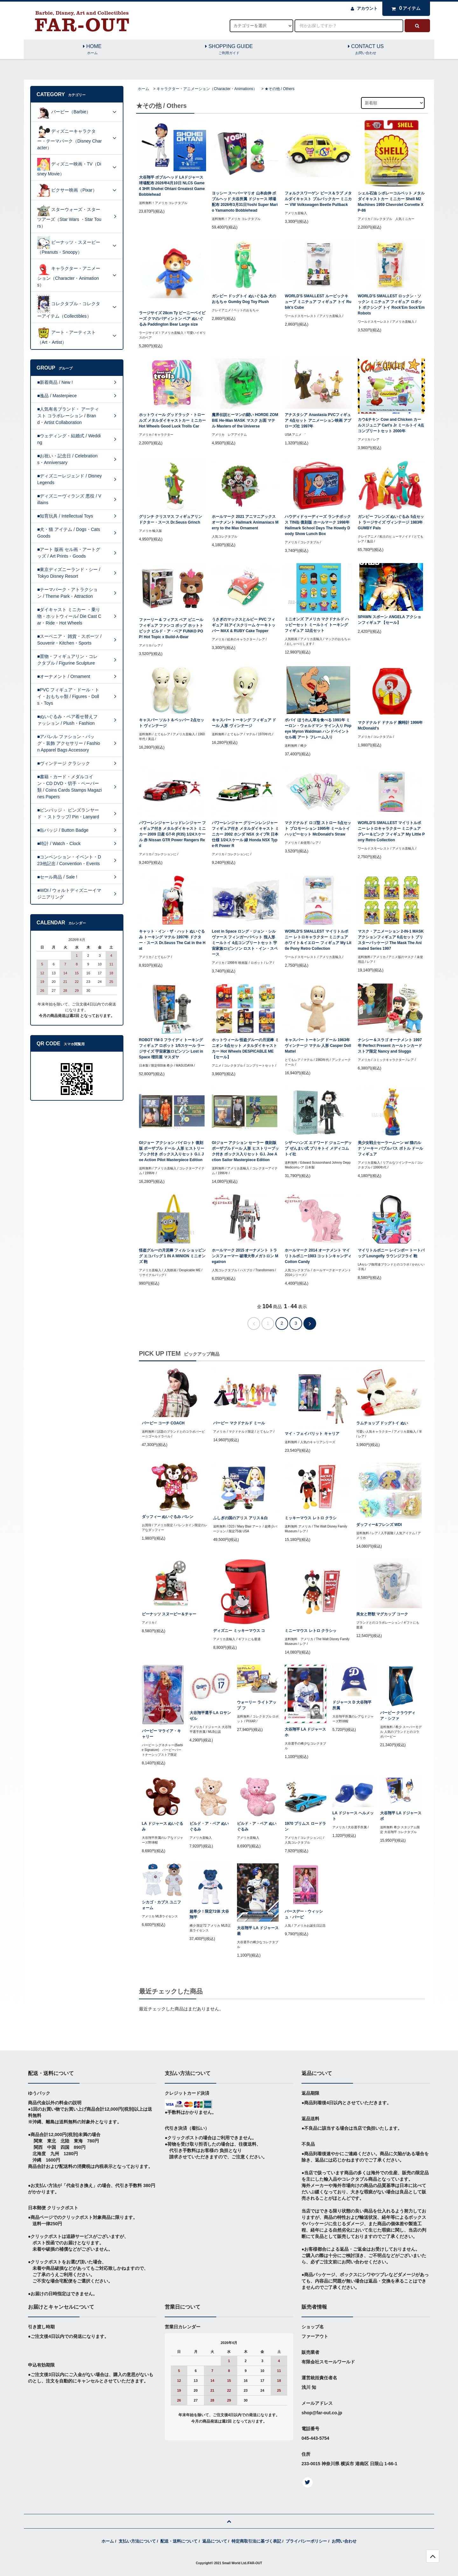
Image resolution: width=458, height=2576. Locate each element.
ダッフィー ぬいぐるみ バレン (168, 1516)
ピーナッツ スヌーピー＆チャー (169, 1614)
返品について (214, 2541)
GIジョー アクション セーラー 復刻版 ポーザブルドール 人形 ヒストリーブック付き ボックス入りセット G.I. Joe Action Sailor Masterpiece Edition (245, 1151)
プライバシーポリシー (306, 2541)
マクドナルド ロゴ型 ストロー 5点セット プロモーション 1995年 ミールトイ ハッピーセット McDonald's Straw (318, 828)
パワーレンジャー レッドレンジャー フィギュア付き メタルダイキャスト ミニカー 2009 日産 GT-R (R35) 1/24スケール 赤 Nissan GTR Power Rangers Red (172, 834)
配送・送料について (179, 2541)
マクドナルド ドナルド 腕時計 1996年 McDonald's (390, 725)
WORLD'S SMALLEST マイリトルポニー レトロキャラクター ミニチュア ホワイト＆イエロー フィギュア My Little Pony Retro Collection (318, 940)
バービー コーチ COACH (163, 1423)
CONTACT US (366, 50)
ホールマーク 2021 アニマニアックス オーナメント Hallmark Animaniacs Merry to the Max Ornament (245, 522)
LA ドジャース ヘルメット (353, 1816)
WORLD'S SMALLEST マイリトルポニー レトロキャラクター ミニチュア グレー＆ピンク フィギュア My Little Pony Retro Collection (391, 831)
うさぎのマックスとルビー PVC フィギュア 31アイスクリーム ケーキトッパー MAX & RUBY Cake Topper (243, 625)
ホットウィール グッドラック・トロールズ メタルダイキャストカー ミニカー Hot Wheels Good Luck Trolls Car (172, 420)
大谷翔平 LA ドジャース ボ (400, 1816)
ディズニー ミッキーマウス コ (239, 1630)
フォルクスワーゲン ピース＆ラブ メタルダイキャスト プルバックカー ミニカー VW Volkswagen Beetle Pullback (318, 199)
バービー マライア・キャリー (161, 1734)
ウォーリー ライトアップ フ (256, 1705)
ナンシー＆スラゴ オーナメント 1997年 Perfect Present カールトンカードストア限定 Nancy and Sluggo (390, 1046)
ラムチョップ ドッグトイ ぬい (382, 1423)
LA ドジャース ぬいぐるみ (162, 1826)
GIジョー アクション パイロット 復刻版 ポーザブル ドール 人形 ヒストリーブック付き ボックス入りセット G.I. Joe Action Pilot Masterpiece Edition (171, 1151)
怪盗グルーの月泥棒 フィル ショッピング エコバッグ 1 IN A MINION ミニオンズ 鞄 (172, 1256)
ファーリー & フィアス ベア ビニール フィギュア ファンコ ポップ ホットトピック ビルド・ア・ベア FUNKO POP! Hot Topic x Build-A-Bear (171, 628)
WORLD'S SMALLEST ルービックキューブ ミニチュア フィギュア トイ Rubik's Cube (318, 302)
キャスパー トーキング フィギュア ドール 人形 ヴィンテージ (244, 723)
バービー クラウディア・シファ (397, 1716)
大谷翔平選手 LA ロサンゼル (210, 1716)
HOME (92, 50)
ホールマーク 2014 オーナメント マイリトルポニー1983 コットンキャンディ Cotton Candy (318, 1256)
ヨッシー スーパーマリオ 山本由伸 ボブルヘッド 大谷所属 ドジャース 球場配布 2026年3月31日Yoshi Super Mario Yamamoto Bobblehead (245, 202)
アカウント (367, 8)
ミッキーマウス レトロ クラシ (311, 1518)
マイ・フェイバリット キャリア (312, 1433)
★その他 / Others (280, 89)
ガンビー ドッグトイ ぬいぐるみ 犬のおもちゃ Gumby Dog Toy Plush (244, 299)
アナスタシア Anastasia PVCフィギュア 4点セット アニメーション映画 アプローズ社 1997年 (318, 420)
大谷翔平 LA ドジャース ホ (305, 1732)
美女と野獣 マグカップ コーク (382, 1614)
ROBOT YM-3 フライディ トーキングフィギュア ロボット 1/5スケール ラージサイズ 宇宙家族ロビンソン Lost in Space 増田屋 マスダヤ (172, 1048)
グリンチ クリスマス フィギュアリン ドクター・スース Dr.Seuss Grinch (170, 519)
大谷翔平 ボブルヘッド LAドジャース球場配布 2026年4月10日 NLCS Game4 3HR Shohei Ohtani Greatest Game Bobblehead (172, 186)
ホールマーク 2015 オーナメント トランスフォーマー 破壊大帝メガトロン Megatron (245, 1256)
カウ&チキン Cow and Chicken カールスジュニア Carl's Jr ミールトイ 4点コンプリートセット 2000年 (391, 425)
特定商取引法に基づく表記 (256, 2541)
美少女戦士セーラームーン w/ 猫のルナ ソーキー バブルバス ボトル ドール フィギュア (390, 1148)
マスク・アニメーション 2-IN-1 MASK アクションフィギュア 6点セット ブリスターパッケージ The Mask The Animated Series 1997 (391, 940)
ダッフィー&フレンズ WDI (379, 1524)
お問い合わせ (344, 2541)
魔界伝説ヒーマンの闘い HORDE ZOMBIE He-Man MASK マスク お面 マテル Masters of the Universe (245, 420)
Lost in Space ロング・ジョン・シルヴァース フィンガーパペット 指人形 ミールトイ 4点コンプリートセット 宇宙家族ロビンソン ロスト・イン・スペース (245, 942)
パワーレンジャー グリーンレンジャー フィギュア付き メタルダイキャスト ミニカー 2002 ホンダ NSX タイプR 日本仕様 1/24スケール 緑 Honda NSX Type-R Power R (245, 834)
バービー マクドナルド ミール (239, 1423)
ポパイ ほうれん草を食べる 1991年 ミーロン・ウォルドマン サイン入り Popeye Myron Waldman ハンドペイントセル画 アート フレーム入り (318, 728)
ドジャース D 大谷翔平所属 (351, 1705)
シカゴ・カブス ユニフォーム (161, 1905)
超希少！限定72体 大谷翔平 (209, 1914)
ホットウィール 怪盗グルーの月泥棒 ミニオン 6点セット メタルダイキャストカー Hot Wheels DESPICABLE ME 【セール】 (245, 1048)
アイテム (404, 8)
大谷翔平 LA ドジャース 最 (257, 1931)
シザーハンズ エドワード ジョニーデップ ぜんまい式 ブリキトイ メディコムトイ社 (318, 1148)
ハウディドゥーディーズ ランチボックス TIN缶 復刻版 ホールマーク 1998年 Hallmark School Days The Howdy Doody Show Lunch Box (317, 525)
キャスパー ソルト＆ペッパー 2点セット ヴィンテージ (171, 723)
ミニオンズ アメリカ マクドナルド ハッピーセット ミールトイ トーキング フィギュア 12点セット (317, 625)
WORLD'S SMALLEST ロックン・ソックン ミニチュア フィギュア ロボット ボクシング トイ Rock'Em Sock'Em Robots (391, 304)
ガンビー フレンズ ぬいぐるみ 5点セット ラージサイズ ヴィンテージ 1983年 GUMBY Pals (391, 522)
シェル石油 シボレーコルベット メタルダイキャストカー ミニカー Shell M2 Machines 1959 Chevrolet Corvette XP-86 (391, 202)
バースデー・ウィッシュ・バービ (304, 1914)
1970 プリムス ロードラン (305, 1826)
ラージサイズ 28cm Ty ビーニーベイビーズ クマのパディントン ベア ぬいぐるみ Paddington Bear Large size (172, 319)
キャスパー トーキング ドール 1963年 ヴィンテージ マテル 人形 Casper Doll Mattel (318, 1046)
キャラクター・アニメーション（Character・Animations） (206, 89)
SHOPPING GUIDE (229, 50)
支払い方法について (137, 2541)
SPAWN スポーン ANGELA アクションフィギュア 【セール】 (389, 620)
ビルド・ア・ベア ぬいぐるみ (209, 1826)
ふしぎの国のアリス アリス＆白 (240, 1518)
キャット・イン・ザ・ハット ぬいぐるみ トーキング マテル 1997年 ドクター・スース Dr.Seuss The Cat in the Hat (172, 940)
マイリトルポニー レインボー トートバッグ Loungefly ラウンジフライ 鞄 (391, 1253)
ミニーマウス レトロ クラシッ (311, 1630)
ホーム (143, 89)
